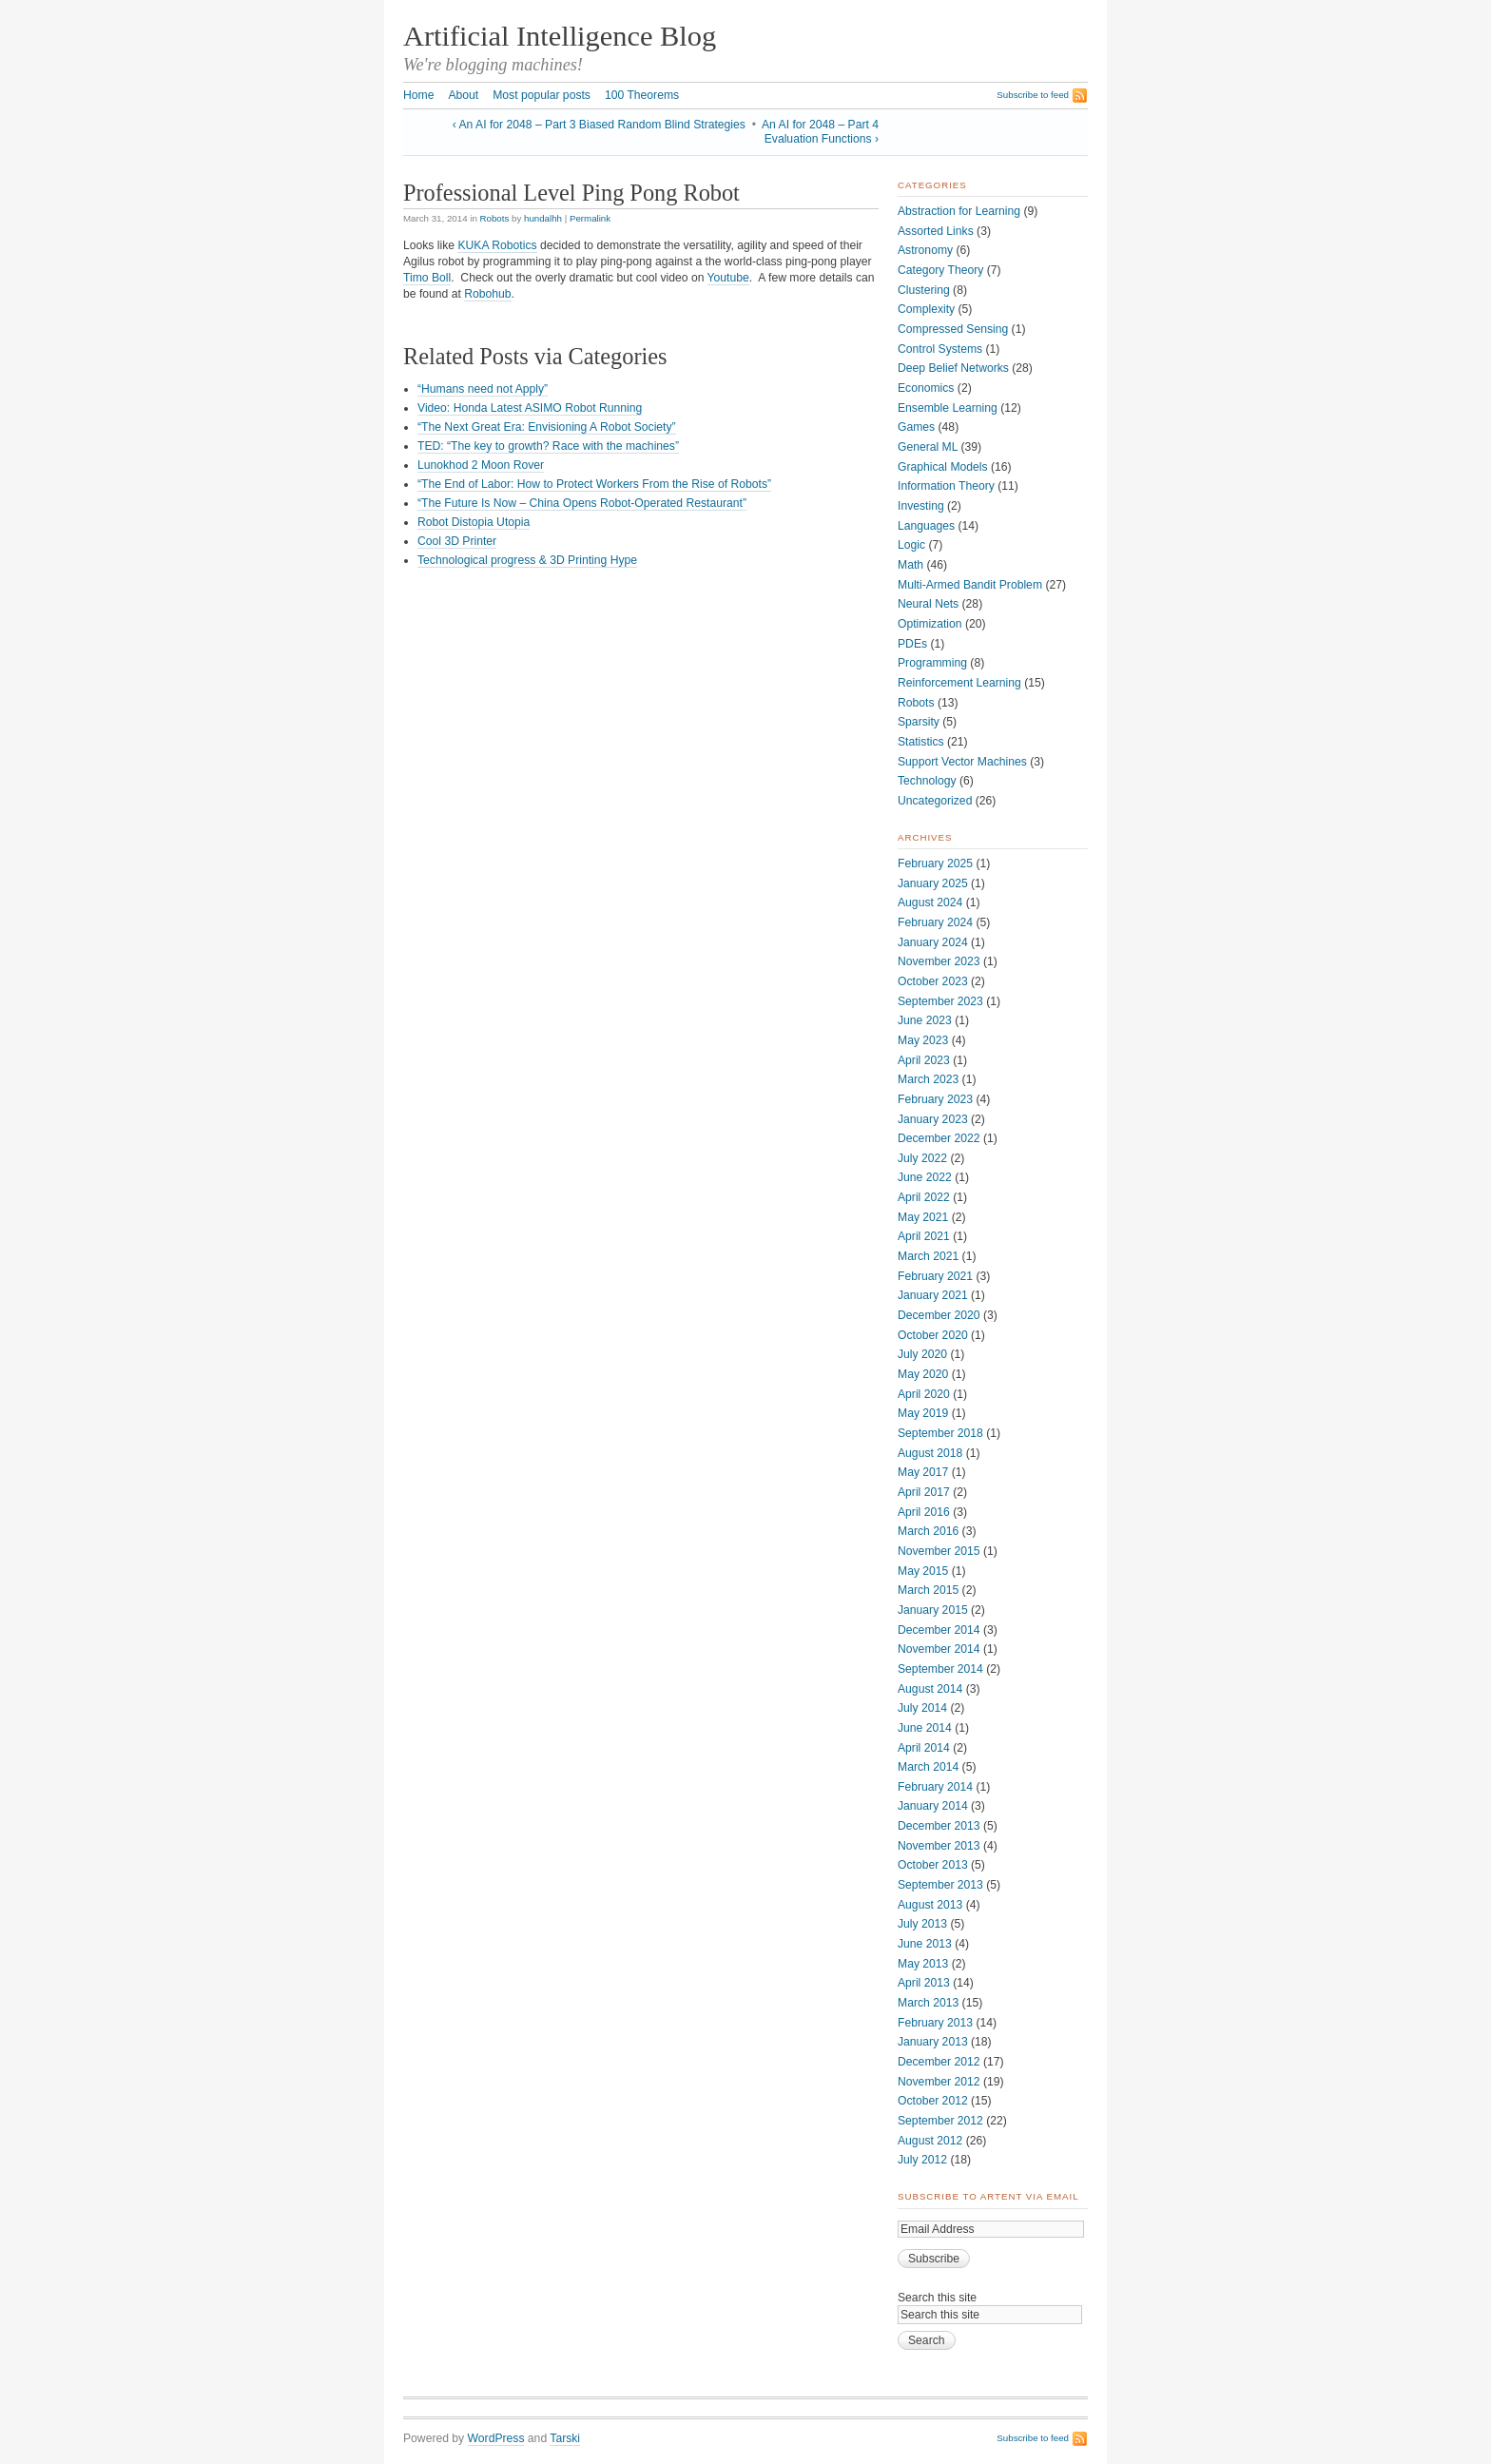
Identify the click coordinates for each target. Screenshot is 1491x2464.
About (463, 95)
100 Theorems (642, 95)
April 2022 (924, 1197)
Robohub (487, 294)
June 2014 (925, 1728)
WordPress (496, 2438)
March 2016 (928, 1531)
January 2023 (933, 1119)
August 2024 (930, 902)
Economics (926, 388)
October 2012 (933, 2100)
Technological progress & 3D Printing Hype (527, 560)
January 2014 (933, 1806)
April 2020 (924, 1394)
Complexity (926, 309)
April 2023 (924, 1060)
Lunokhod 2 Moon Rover (480, 465)
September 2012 (940, 2120)
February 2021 (935, 1276)
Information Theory (946, 486)
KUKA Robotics (496, 245)
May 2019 (923, 1413)
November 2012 (939, 2081)
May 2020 (923, 1374)
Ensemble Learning (947, 408)
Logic (911, 545)
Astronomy (925, 250)
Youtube (728, 277)
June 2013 (925, 1943)
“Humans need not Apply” (482, 389)
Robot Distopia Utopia (473, 522)
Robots (495, 218)
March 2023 (928, 1079)
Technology (927, 780)
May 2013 (923, 1963)
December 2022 (939, 1138)
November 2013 (939, 1846)
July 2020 (922, 1354)
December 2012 (939, 2061)
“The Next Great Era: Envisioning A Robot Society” (546, 427)
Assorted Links (936, 231)
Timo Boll (427, 277)
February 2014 (935, 1787)
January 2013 (933, 2041)
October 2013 (933, 1865)
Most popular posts (542, 95)
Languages (926, 526)
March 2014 (928, 1767)
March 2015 (928, 1590)
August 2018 (930, 1453)
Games (916, 427)
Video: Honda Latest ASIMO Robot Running (529, 408)
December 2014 (939, 1630)
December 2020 (939, 1315)
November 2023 (939, 961)
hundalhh (543, 218)
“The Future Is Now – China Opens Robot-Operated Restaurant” (581, 503)
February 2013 (935, 2022)
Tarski (565, 2438)
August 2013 (930, 1904)
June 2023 (925, 1020)
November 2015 (939, 1551)
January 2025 (933, 883)
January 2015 (933, 1610)
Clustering (924, 290)
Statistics (921, 741)
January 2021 (933, 1295)
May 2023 (923, 1040)
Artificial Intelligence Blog (559, 36)
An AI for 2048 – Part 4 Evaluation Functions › (820, 132)
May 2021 (923, 1217)
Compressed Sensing (953, 329)
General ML (928, 447)
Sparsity (918, 721)
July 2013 (922, 1923)
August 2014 (930, 1689)
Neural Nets (928, 604)
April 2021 (924, 1236)
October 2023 (933, 981)
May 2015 (923, 1571)
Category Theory (940, 270)
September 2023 (940, 1001)
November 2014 (939, 1649)
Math (910, 565)
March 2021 (928, 1256)
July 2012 (922, 2159)
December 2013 (939, 1826)
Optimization (930, 624)
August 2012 (930, 2140)
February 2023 (935, 1099)
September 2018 (940, 1433)
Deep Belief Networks (953, 368)
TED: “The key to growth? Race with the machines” (548, 446)
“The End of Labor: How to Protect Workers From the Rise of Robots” (594, 484)
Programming (932, 662)
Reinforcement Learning (959, 682)
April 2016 (924, 1512)
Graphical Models (943, 467)
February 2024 (935, 922)
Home (418, 95)
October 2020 (933, 1335)
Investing (921, 506)
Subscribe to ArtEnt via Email (988, 2196)
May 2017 (923, 1472)
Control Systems (940, 349)
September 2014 (940, 1669)
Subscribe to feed (1033, 94)
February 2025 (935, 863)
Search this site (937, 2297)
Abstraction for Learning (959, 211)
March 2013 (928, 2002)
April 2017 (924, 1492)
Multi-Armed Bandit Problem (970, 585)
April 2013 (924, 1982)
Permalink (590, 218)
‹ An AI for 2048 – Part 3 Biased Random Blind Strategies (599, 124)
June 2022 (925, 1177)
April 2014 (924, 1748)
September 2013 (940, 1885)
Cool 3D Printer (456, 541)
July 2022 (922, 1158)
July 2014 (922, 1708)
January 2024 (933, 942)
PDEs (912, 643)
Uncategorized (935, 800)
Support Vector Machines (962, 761)
